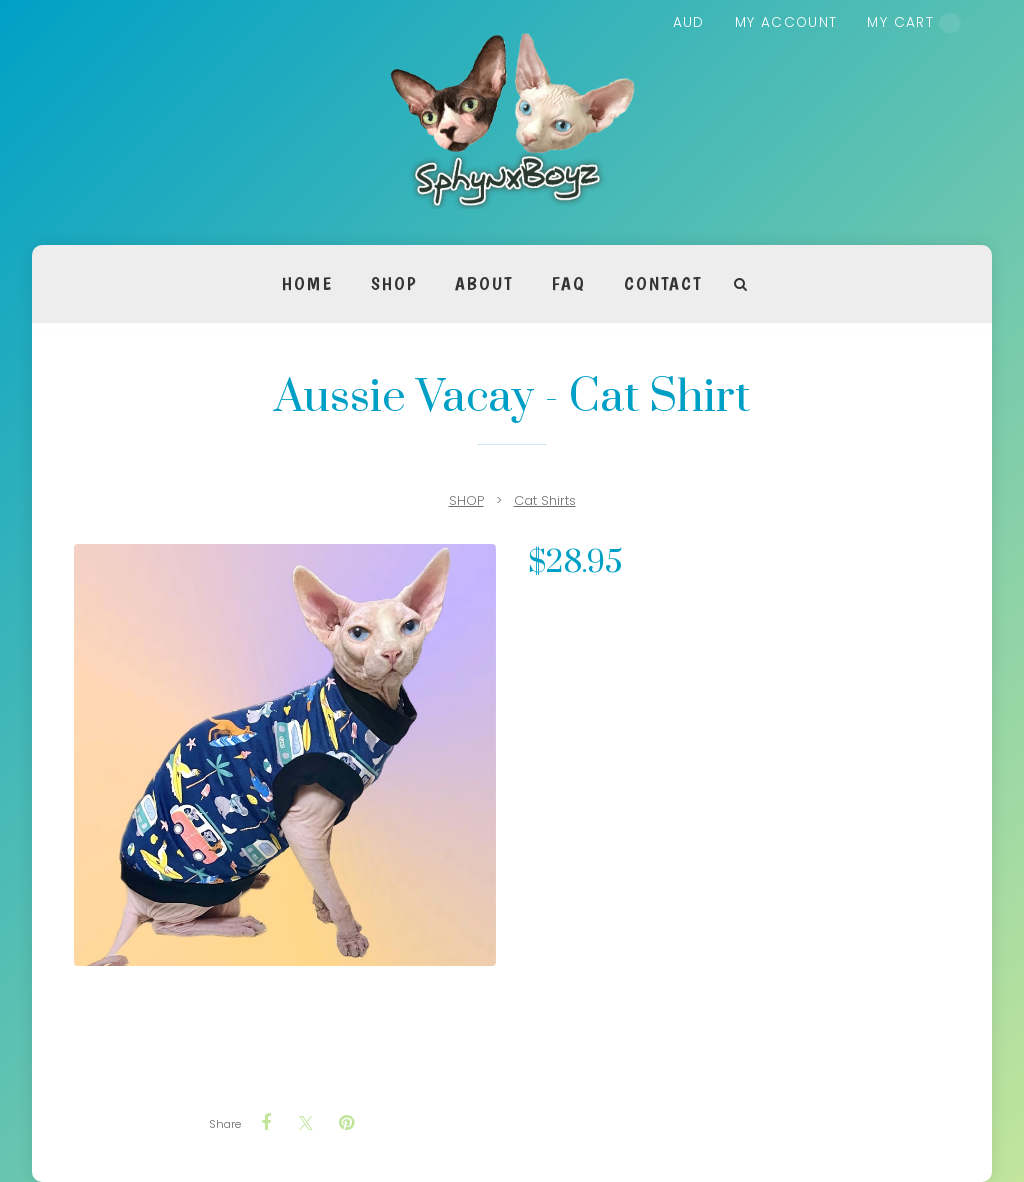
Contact (662, 283)
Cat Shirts (545, 500)
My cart (914, 23)
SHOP (394, 283)
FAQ (568, 283)
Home (307, 283)
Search (741, 284)
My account (786, 22)
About (484, 283)
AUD (689, 22)
